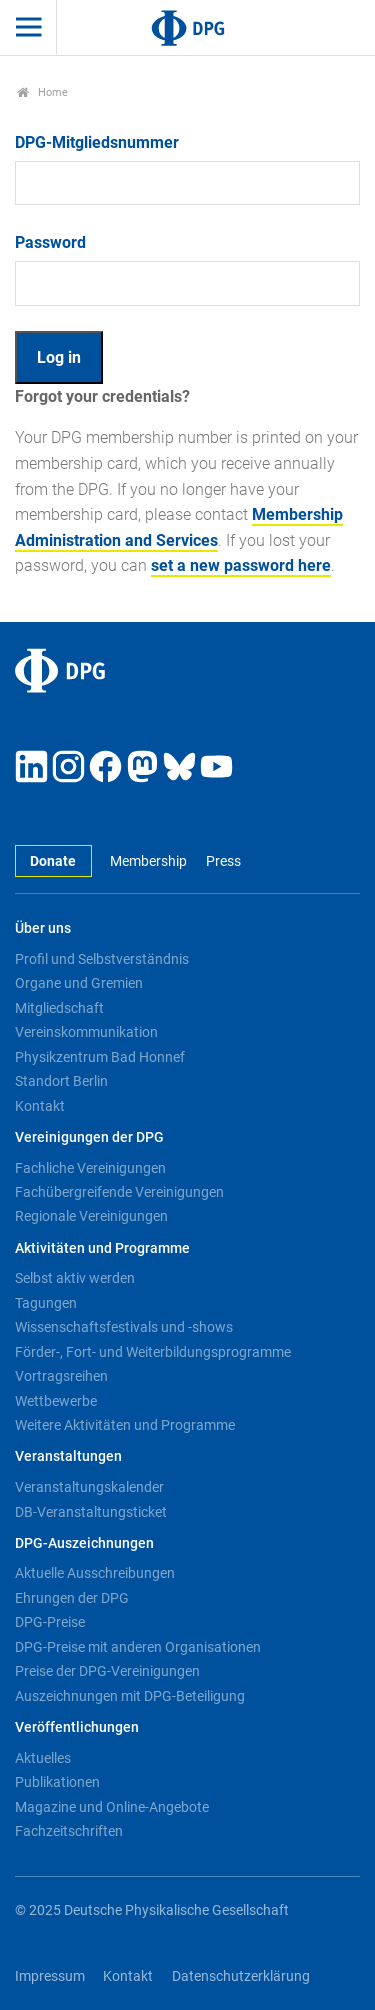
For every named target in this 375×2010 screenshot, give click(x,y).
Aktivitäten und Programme (102, 1248)
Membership (148, 861)
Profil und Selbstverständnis (102, 959)
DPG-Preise (50, 1622)
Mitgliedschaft (59, 1008)
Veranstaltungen (68, 1456)
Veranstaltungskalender (89, 1487)
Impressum (50, 1976)
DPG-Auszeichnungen (84, 1543)
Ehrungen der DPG (72, 1598)
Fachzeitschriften (69, 1831)
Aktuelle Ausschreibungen (95, 1573)
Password (50, 242)
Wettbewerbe (56, 1401)
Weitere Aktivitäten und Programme (125, 1425)
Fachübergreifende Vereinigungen (119, 1192)
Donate (53, 861)
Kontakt (40, 1106)
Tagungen (46, 1303)
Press (223, 861)
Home (42, 92)
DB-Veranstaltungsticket (91, 1512)
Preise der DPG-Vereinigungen (107, 1671)
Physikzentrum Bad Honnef (100, 1057)
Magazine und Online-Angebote (112, 1807)
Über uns (43, 928)
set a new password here (241, 565)
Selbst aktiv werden (75, 1278)
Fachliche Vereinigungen (90, 1168)
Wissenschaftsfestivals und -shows (124, 1327)
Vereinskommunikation (86, 1032)
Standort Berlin (61, 1081)
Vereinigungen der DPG (89, 1137)
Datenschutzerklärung (241, 1976)
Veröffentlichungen (77, 1727)
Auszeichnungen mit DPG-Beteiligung (130, 1696)
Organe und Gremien (79, 983)
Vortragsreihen (61, 1376)
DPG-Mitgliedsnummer (97, 142)
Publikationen (57, 1782)
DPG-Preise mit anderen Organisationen (138, 1647)
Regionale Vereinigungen (91, 1216)
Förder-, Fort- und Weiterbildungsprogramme (153, 1352)
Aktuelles (43, 1758)
